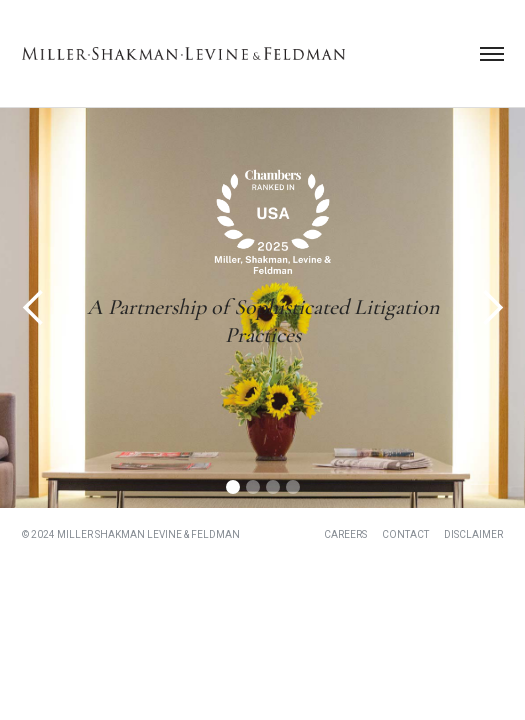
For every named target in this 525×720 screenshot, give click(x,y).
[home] (183, 53)
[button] (492, 53)
